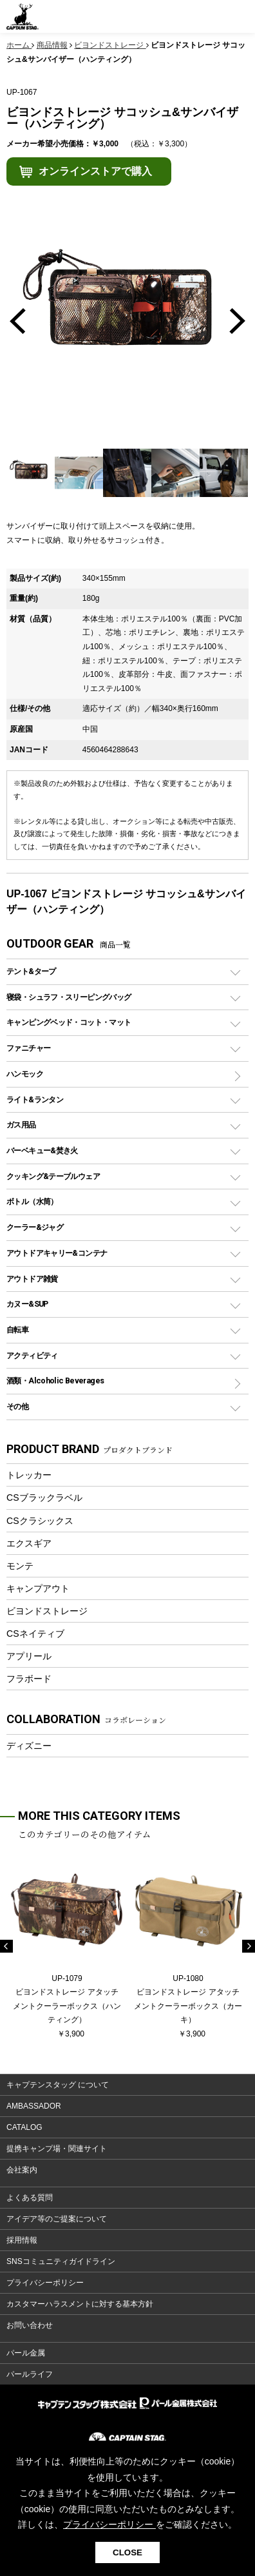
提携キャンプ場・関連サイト (56, 2148)
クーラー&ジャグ (34, 1227)
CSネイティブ (35, 1633)
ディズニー (29, 1746)
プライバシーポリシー (45, 2282)
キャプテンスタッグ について (57, 2084)
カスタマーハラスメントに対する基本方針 (79, 2303)
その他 (17, 1406)
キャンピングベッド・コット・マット (68, 1022)
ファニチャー (28, 1048)
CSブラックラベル (44, 1497)
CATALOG (24, 2127)
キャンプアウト (38, 1588)
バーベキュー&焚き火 (42, 1150)
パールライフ (29, 2374)
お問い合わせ (29, 2325)
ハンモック (24, 1073)
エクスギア (29, 1543)
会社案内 (21, 2169)
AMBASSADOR (33, 2106)
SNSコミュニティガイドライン (60, 2261)
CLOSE (127, 2552)
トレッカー (29, 1475)
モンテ (19, 1566)
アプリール (29, 1656)
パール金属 (25, 2352)
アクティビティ (32, 1355)
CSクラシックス (39, 1521)
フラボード (29, 1678)
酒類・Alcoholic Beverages (55, 1380)
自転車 (17, 1329)
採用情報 (21, 2240)
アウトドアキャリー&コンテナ (56, 1253)
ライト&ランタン (34, 1099)
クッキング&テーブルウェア (53, 1176)
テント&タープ (31, 971)
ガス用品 (21, 1124)
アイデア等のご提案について (56, 2218)
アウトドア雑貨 (32, 1278)
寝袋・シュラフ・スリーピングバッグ (68, 997)
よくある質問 (29, 2197)
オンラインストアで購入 (95, 171)
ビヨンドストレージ (47, 1611)
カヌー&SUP (27, 1304)
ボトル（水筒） (32, 1201)
